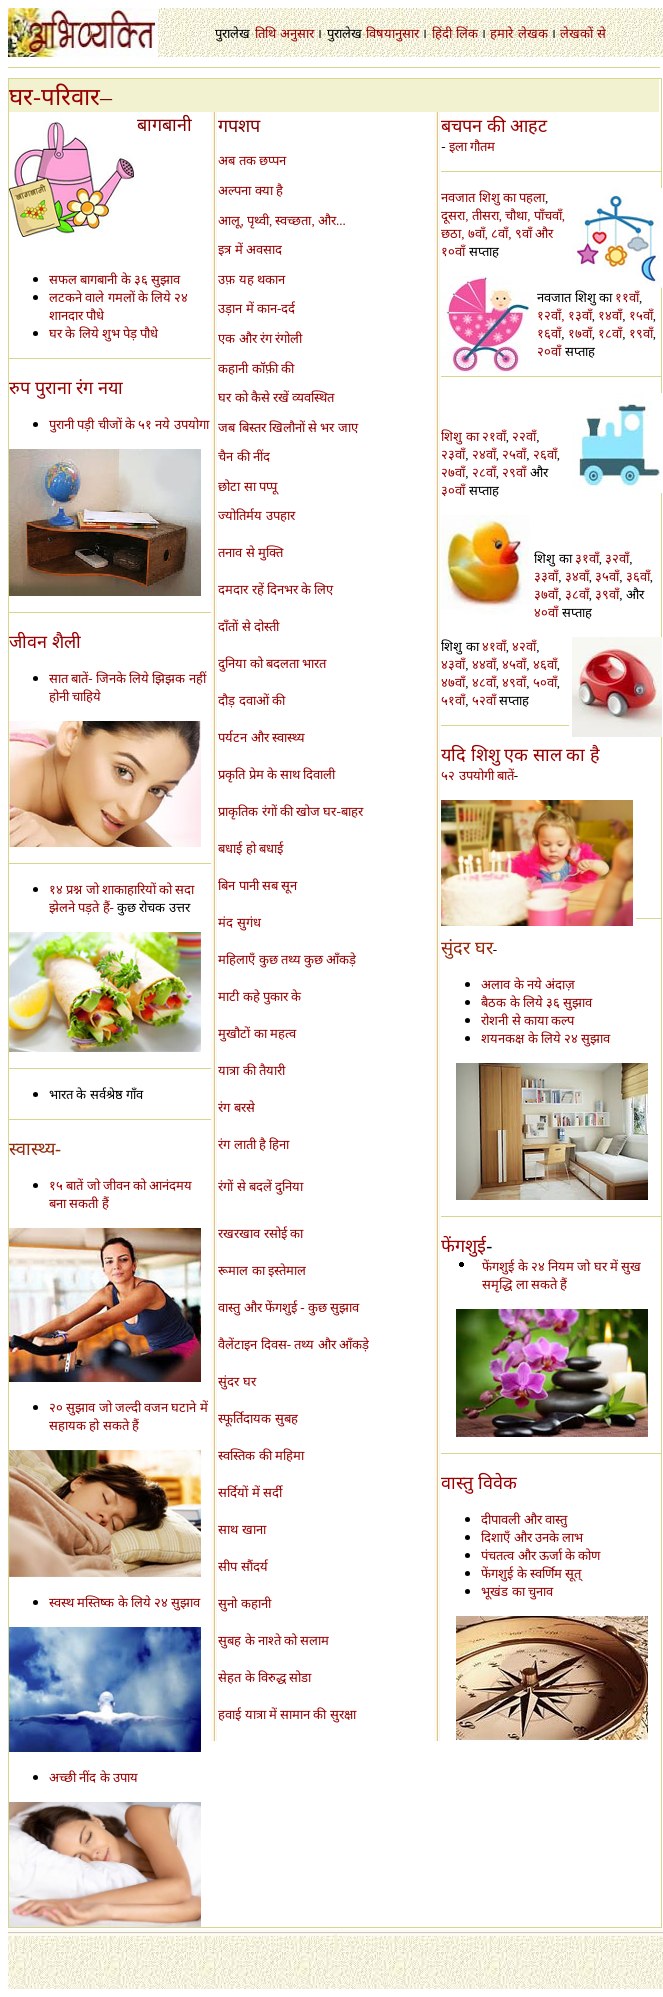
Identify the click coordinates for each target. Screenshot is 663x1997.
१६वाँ (549, 333)
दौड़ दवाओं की (251, 700)
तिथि (265, 33)
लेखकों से (582, 33)
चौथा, (519, 215)
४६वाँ (545, 664)
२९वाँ (514, 472)
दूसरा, (456, 215)
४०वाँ (546, 612)
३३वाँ (546, 576)
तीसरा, (489, 215)
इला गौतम (472, 146)
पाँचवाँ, (549, 215)
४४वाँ (484, 664)
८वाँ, (503, 233)
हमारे (501, 33)
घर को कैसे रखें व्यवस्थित (276, 397)
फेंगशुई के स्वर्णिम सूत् (531, 1573)
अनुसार (297, 33)
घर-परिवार (54, 97)
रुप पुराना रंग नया (66, 388)
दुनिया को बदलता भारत (272, 663)
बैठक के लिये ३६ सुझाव (536, 1002)
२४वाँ (484, 454)
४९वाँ (514, 682)
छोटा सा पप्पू (247, 486)
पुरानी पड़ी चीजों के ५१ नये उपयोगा (129, 424)
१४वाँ (610, 315)
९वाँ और (534, 233)
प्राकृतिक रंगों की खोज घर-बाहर (290, 811)
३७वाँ (546, 594)
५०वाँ (545, 682)
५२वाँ (484, 700)
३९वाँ (607, 594)
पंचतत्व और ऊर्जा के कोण (540, 1555)
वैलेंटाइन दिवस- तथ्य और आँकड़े (293, 1344)
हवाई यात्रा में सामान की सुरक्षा (286, 1714)
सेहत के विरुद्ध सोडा (264, 1677)
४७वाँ (453, 682)
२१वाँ (494, 436)
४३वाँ (453, 664)
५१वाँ (453, 700)
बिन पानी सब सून (257, 885)
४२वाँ (524, 646)
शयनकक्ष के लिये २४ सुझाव (545, 1038)
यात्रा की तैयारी (251, 1070)
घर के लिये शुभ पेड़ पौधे (103, 333)
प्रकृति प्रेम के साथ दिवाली (276, 774)
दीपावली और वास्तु (524, 1519)
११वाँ (627, 297)
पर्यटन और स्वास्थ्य (261, 737)
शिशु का (459, 436)
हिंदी (442, 33)
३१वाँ (587, 558)
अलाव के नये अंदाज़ (528, 984)
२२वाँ (524, 436)
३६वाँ (638, 576)
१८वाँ (610, 333)
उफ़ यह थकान (251, 279)
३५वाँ (607, 576)
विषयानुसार (392, 33)
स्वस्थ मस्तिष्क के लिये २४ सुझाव (124, 1602)
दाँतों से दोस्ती (248, 626)
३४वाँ (577, 576)
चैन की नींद (244, 456)
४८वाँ (484, 682)
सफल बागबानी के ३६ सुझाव (114, 279)
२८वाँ (484, 472)
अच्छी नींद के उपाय (93, 1777)
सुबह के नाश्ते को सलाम (273, 1640)
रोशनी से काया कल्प (527, 1020)
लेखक (533, 33)
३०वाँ (453, 490)
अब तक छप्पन (252, 160)
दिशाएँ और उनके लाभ (532, 1537)
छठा (451, 233)
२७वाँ (453, 472)
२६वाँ (545, 454)
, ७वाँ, (476, 233)
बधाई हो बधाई (250, 848)
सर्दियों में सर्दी (250, 1492)
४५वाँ (514, 664)
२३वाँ (453, 454)
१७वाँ (580, 333)
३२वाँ (617, 558)
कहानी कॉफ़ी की (256, 368)
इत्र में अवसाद (250, 249)
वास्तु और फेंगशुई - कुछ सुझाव (288, 1307)
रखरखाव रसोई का (260, 1233)
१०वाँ (454, 251)
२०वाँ (549, 351)
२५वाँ (514, 454)
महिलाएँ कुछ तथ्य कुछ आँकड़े (287, 959)
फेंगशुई (463, 1246)
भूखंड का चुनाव (517, 1591)
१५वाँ (641, 315)
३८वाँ (577, 594)
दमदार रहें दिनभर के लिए (275, 589)
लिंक (467, 33)
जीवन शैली (45, 642)
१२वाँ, (550, 315)
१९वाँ (641, 333)
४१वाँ (494, 646)
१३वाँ (580, 315)
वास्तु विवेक (479, 1483)
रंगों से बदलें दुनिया (260, 1186)
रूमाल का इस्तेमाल (262, 1270)
